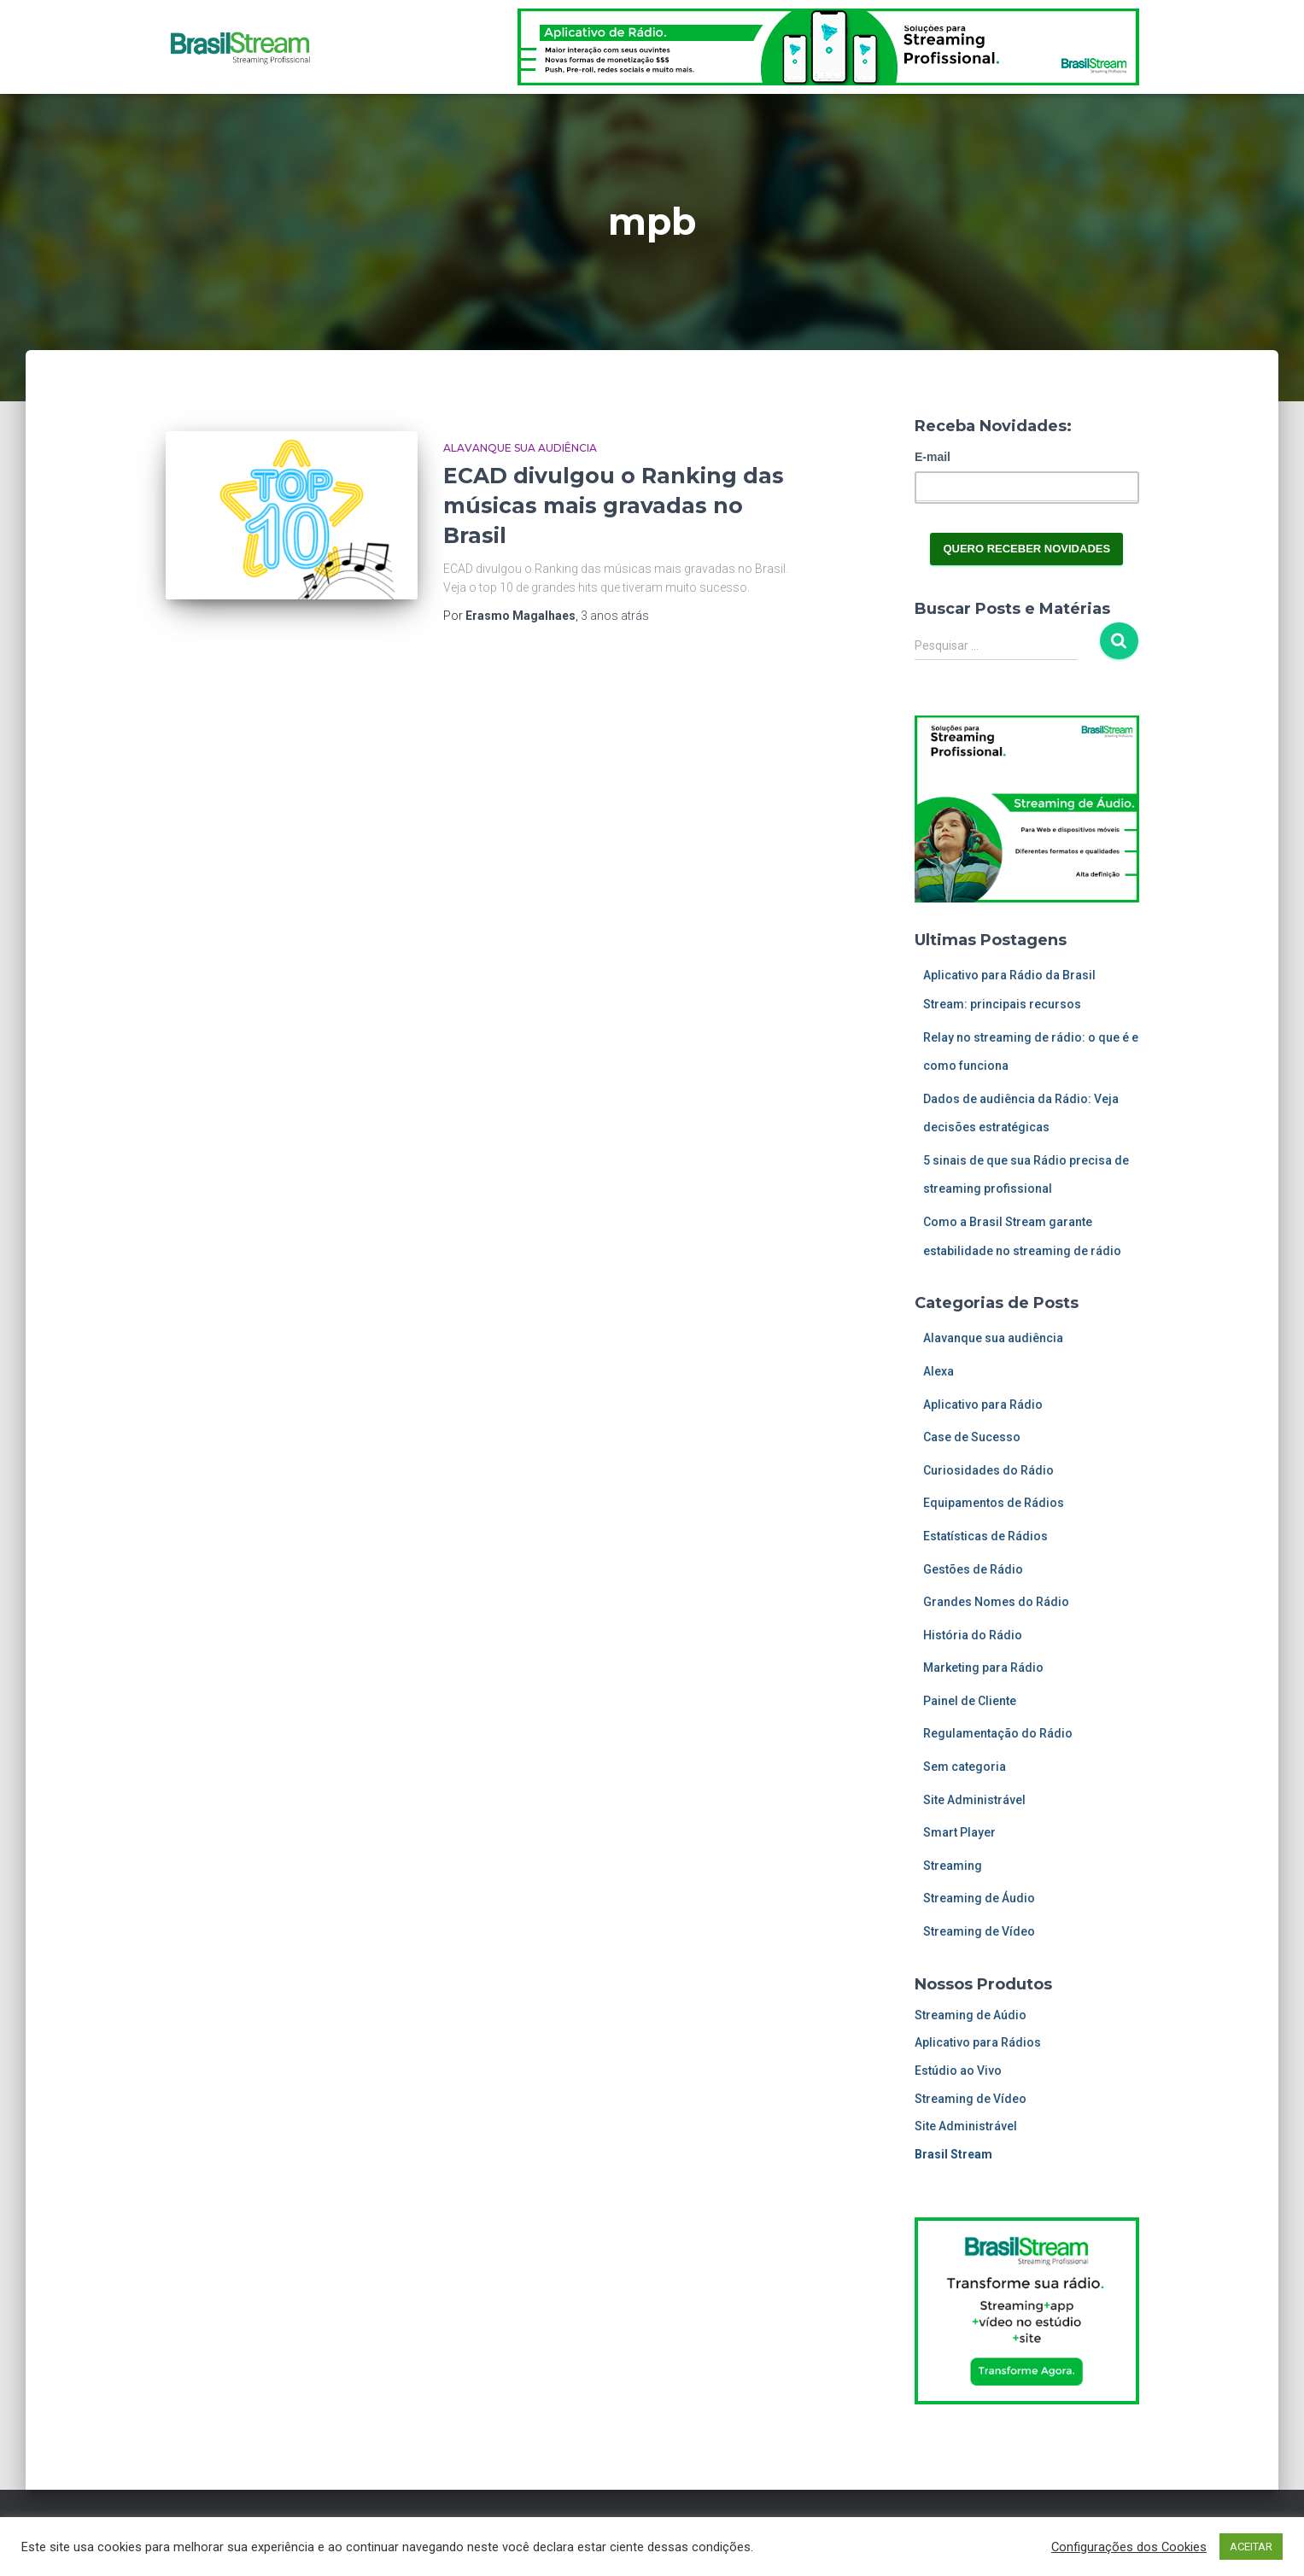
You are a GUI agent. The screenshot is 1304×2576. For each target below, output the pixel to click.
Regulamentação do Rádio (998, 1733)
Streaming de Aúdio (970, 2015)
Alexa (938, 1371)
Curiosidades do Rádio (988, 1470)
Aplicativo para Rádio (983, 1404)
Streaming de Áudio (979, 1898)
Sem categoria (964, 1766)
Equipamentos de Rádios (993, 1503)
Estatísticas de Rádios (985, 1536)
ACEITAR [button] (1251, 2546)
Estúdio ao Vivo (958, 2070)
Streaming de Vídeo (979, 1931)
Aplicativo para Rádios (978, 2042)
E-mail (932, 457)
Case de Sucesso (971, 1437)
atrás (615, 615)
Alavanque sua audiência (520, 447)
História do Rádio (972, 1635)
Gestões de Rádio (973, 1569)
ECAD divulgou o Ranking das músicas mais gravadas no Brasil (613, 505)
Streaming (952, 1865)
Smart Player (959, 1832)
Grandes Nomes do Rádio (996, 1602)
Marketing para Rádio (983, 1667)
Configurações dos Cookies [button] (1129, 2547)
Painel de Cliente (969, 1701)
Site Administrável (974, 1800)
